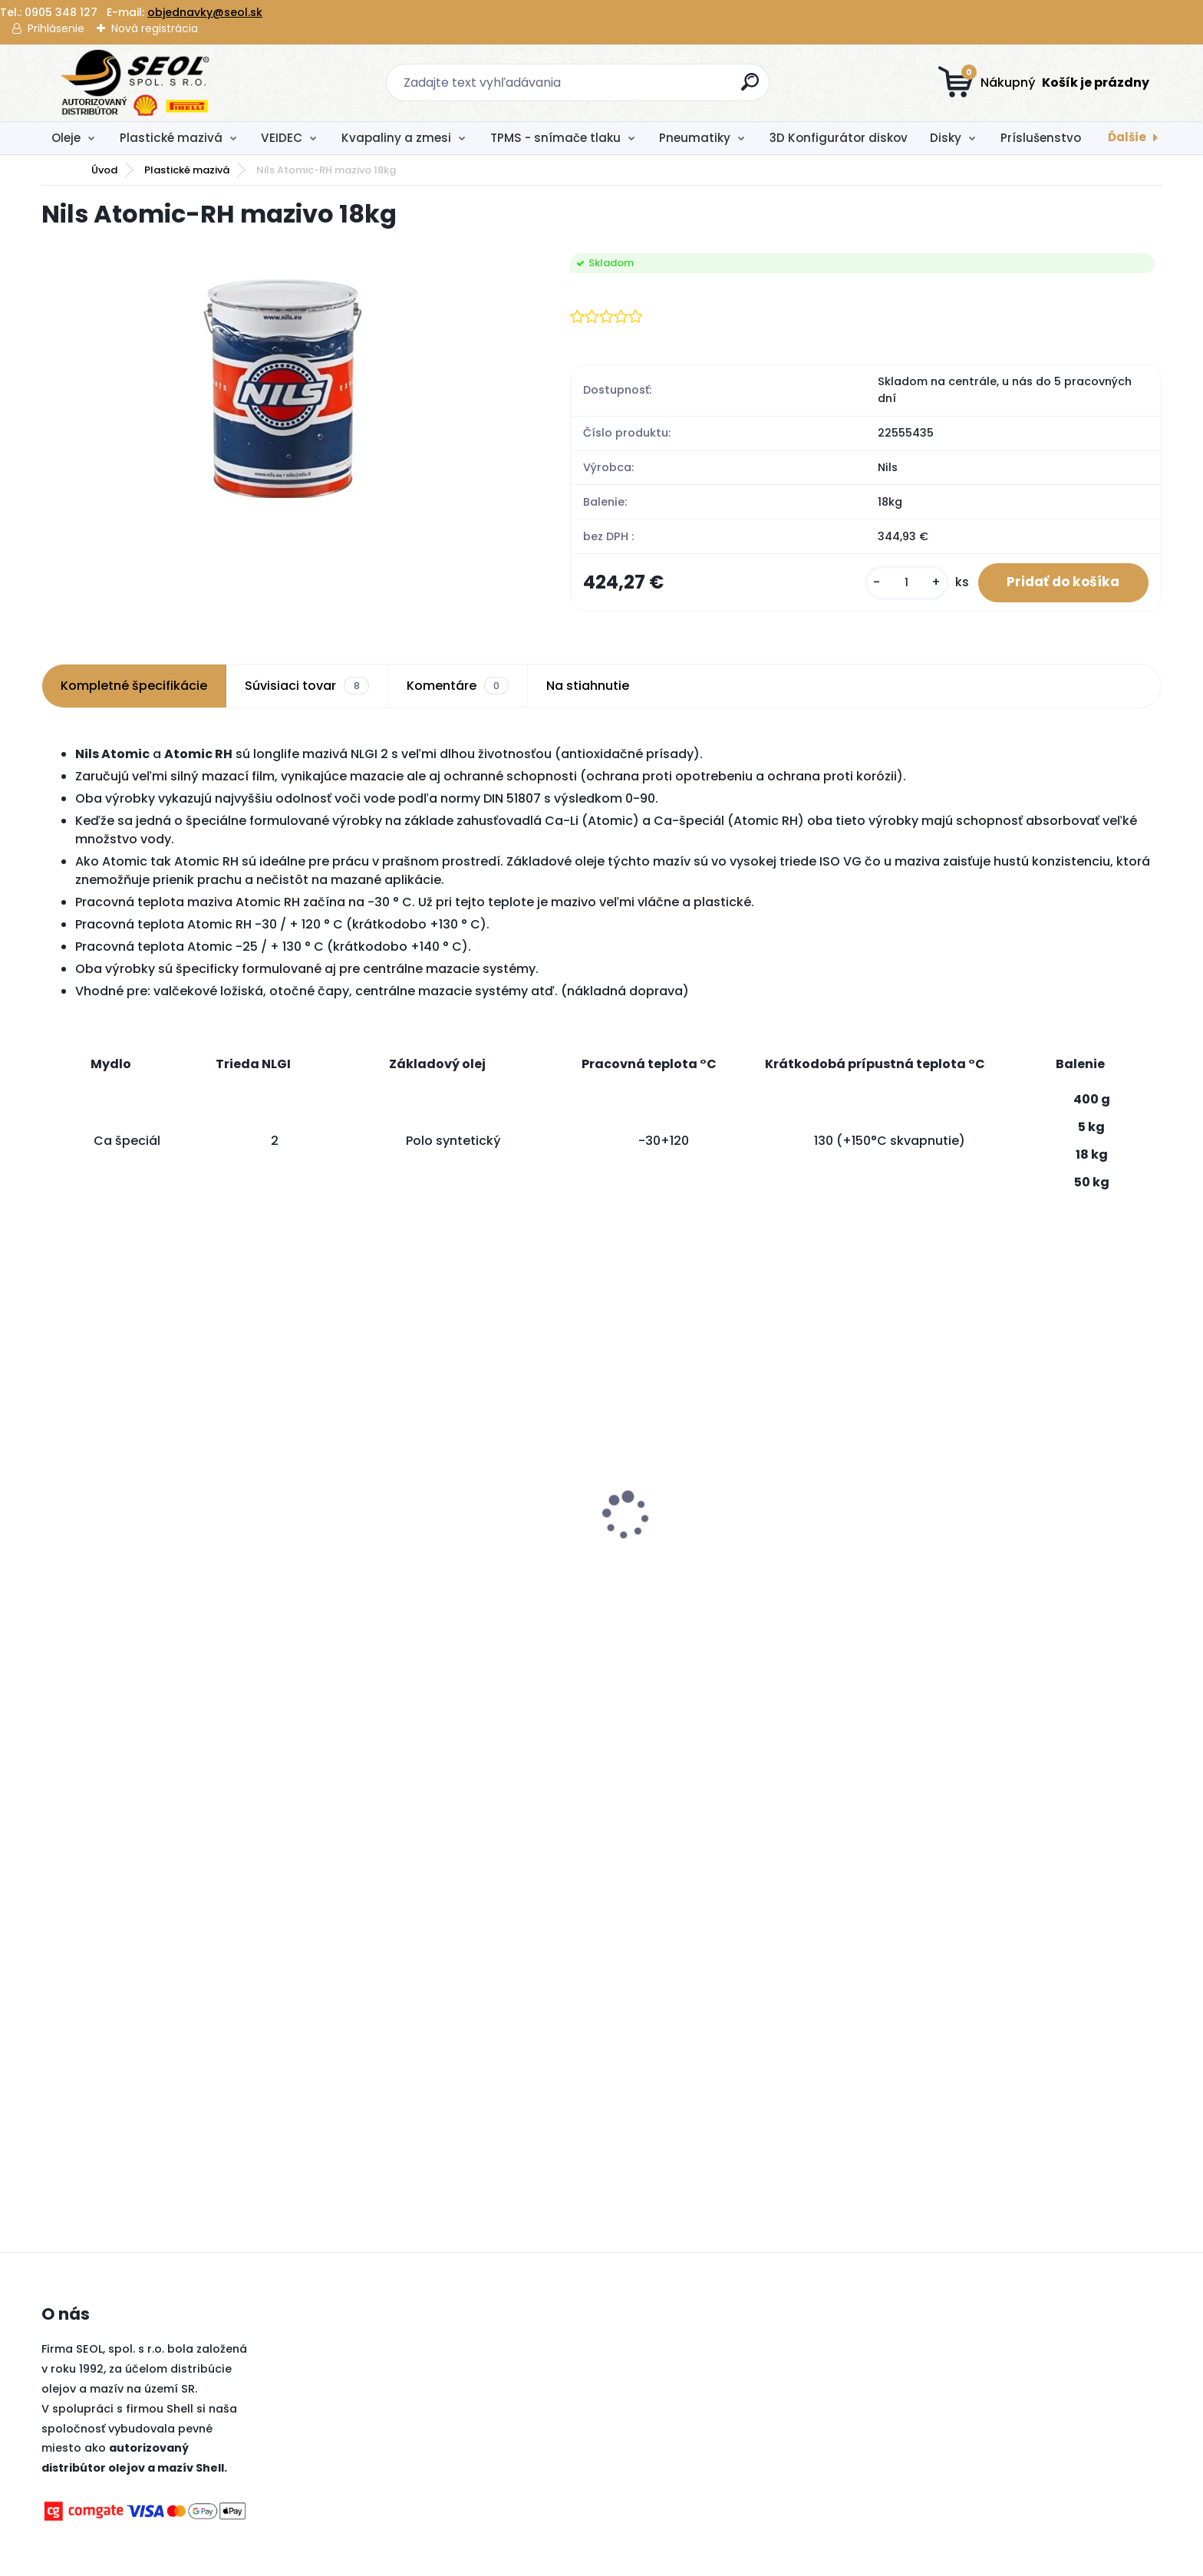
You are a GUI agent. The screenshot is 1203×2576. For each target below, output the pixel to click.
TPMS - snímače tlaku (555, 138)
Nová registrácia (154, 28)
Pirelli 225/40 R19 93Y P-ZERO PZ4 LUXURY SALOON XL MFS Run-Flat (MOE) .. (450, 1522)
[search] (751, 88)
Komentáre (458, 687)
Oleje (66, 138)
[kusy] (901, 583)
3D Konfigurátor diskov (839, 138)
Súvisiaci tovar (306, 687)
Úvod (104, 170)
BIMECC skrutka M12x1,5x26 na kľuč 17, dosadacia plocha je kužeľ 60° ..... (1001, 1468)
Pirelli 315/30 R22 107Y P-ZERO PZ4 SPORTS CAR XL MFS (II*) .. (173, 1487)
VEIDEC (281, 138)
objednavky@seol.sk (204, 12)
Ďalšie (1127, 137)
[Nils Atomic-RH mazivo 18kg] (281, 387)
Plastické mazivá (171, 138)
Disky (945, 138)
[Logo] (135, 83)
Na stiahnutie (587, 687)
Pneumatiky (694, 138)
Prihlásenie (56, 28)
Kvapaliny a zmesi (396, 138)
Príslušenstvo (1040, 138)
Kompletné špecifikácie (134, 687)
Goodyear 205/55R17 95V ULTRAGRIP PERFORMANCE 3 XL (719, 1560)
